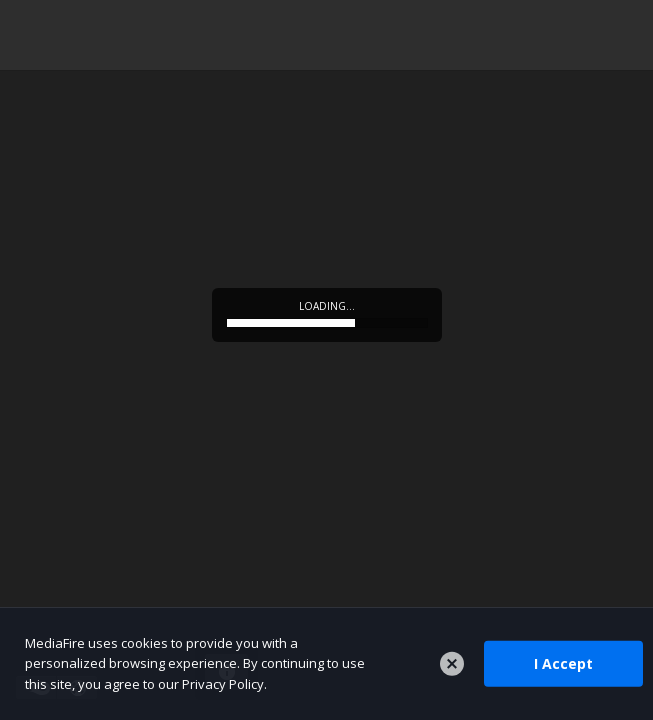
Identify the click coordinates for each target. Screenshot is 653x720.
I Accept (563, 663)
